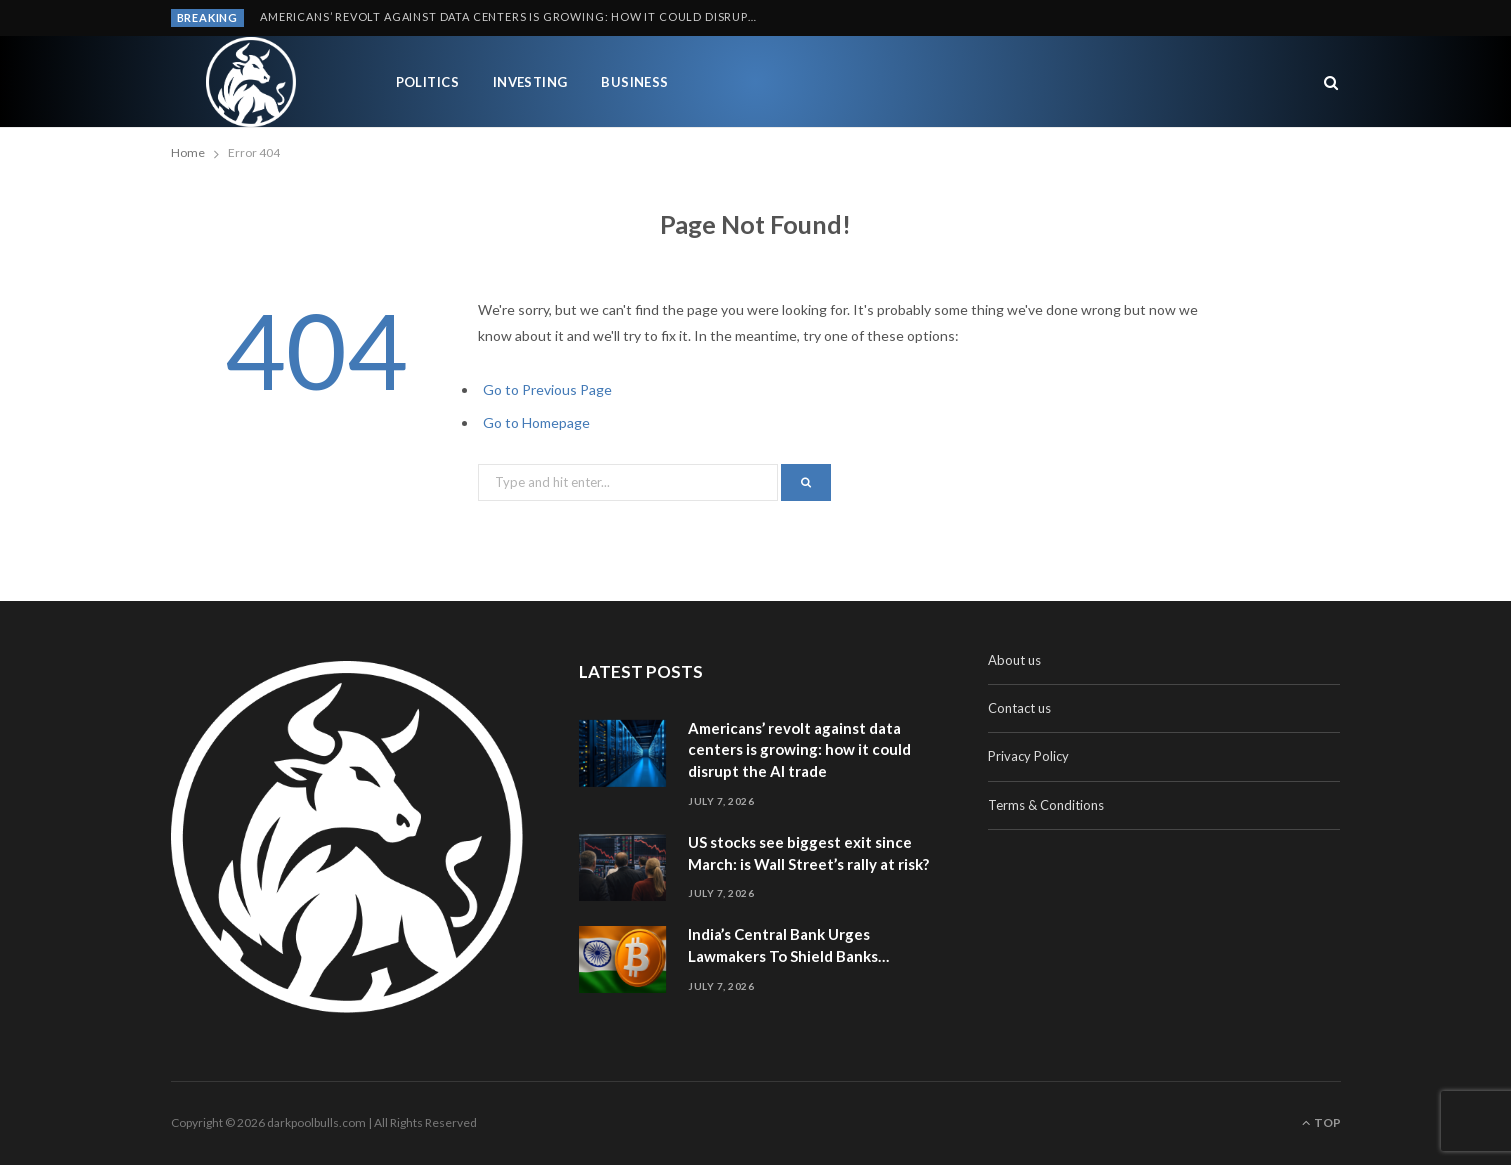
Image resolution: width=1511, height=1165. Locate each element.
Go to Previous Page (547, 389)
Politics (428, 82)
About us (1014, 660)
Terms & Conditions (1046, 805)
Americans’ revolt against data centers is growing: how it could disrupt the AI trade (515, 16)
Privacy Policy (1028, 756)
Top (1321, 1122)
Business (635, 82)
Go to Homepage (536, 422)
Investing (530, 82)
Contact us (1019, 708)
